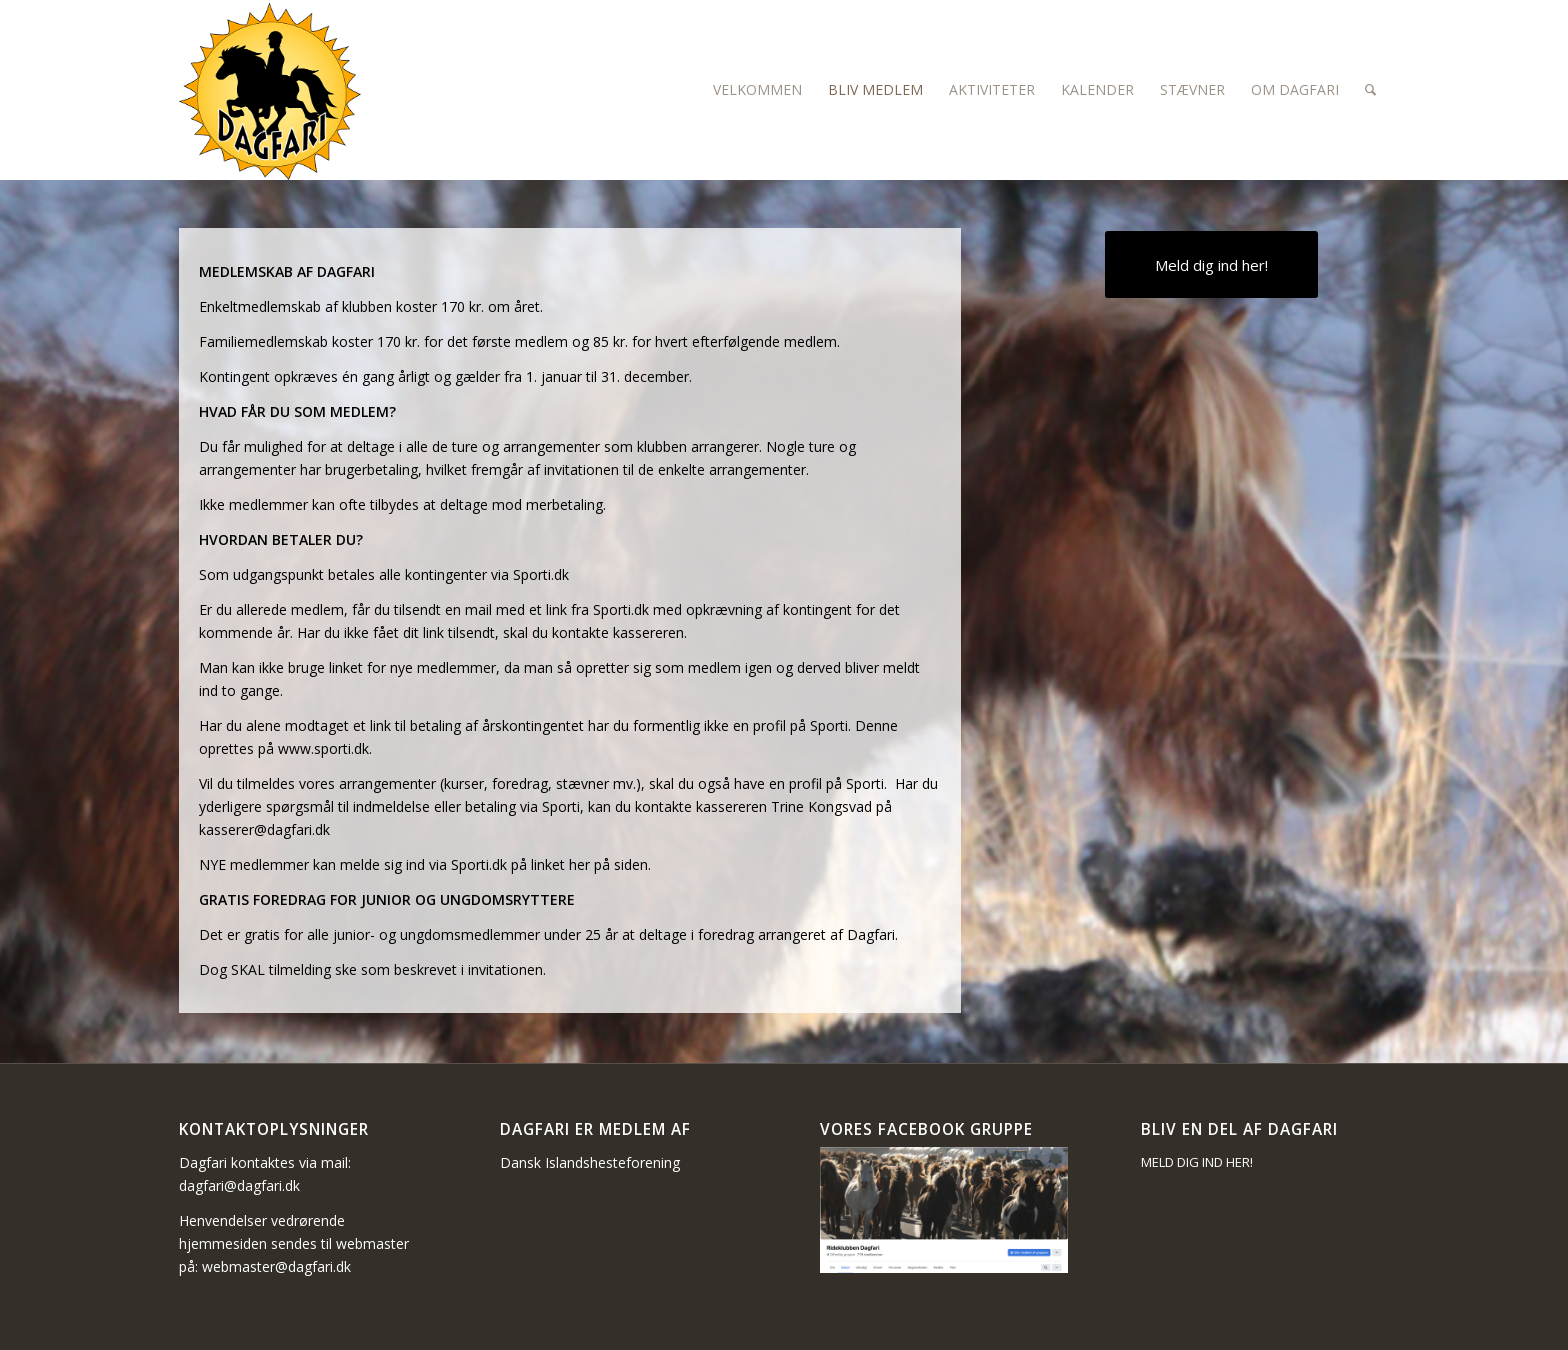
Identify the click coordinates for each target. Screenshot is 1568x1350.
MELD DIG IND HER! (1197, 1162)
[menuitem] (757, 90)
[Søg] (1370, 90)
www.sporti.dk (323, 748)
